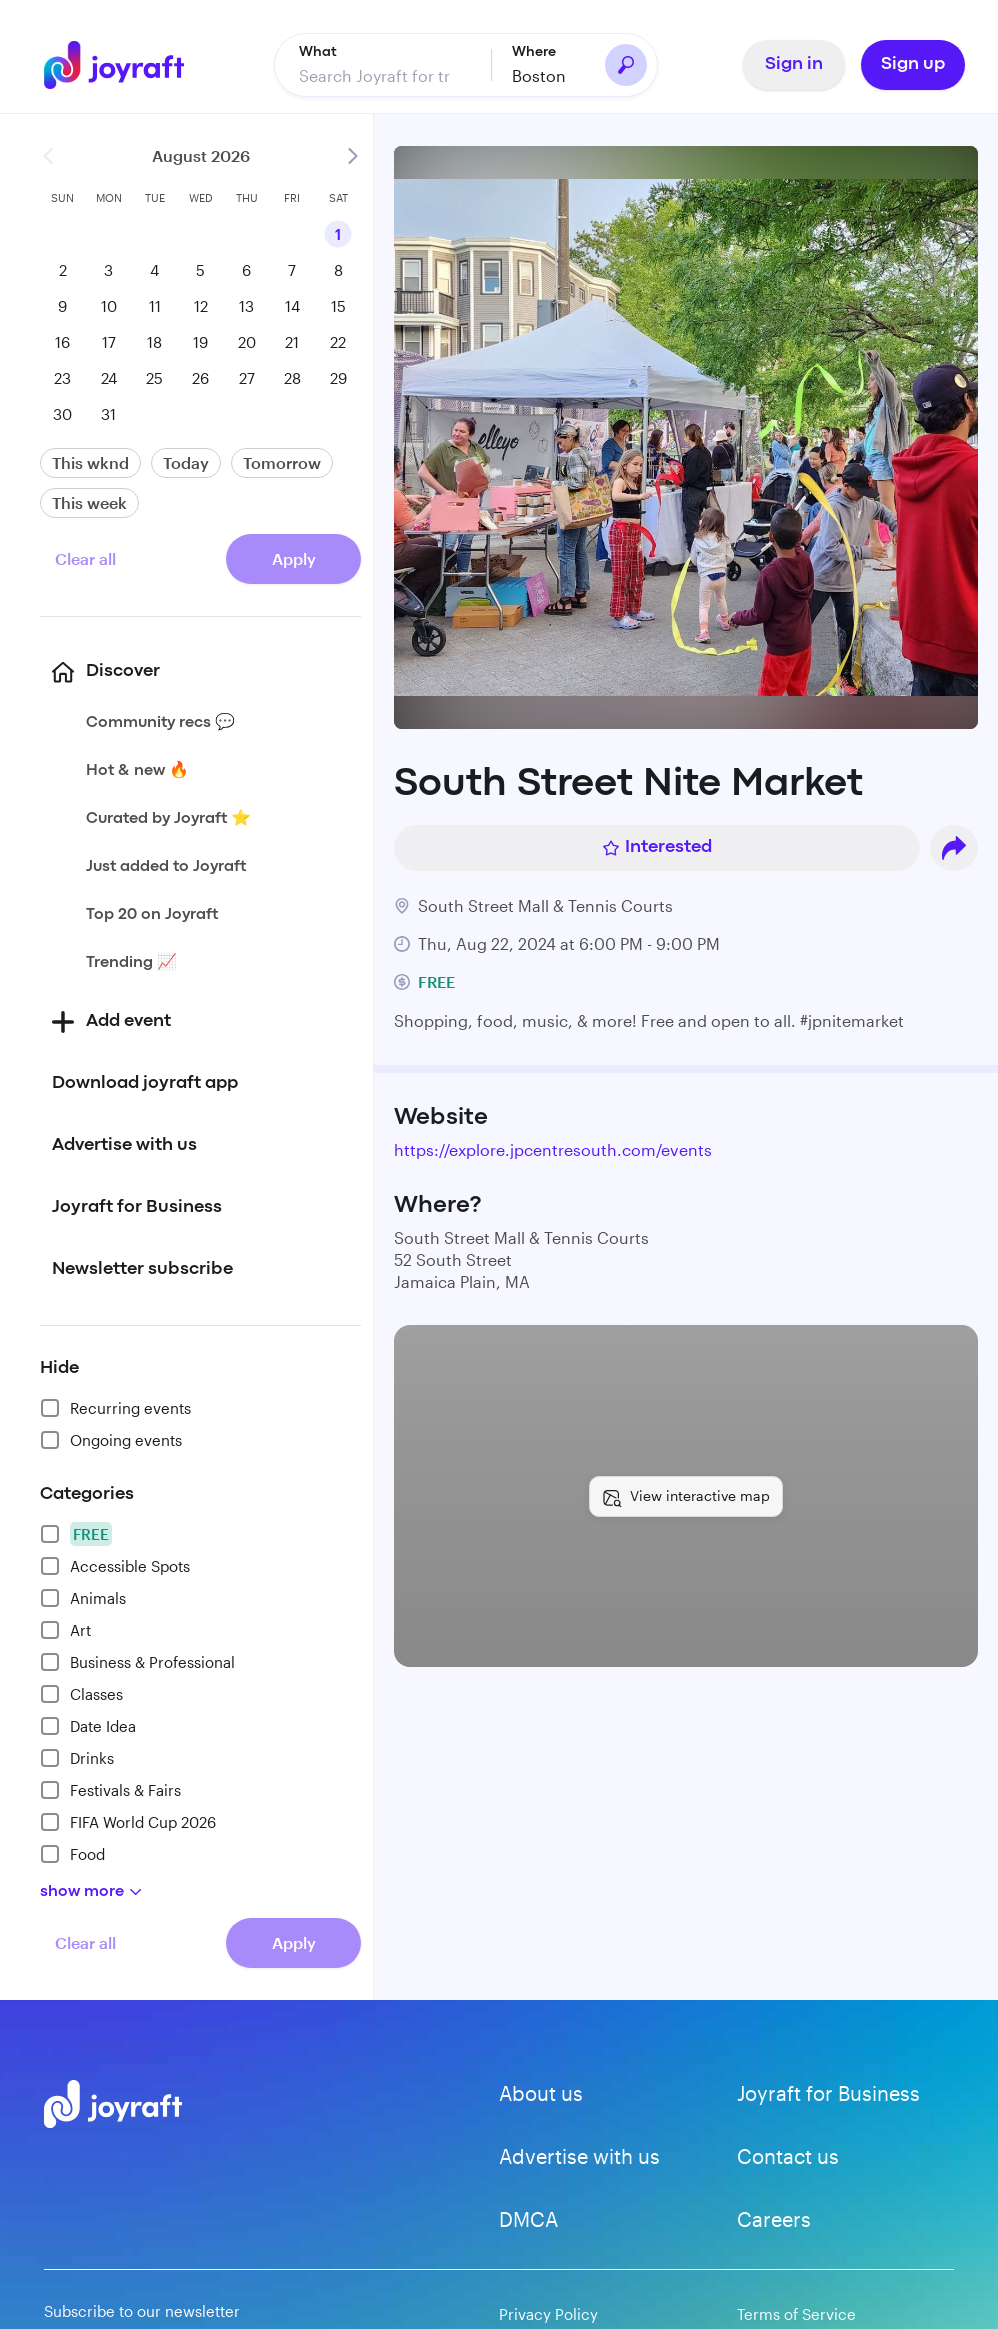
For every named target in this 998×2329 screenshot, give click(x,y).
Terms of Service (796, 2313)
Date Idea (88, 1725)
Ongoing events (111, 1439)
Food (72, 1853)
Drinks (77, 1757)
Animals (83, 1597)
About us (541, 2092)
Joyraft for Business (828, 2092)
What (318, 51)
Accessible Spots (115, 1565)
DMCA (528, 2218)
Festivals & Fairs (110, 1789)
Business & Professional (137, 1661)
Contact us (788, 2155)
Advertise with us (579, 2155)
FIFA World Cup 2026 (128, 1821)
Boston (539, 74)
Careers (774, 2218)
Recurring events (115, 1407)
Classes (81, 1693)
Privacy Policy (548, 2313)
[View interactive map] (686, 1496)
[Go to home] (114, 64)
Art (65, 1629)
